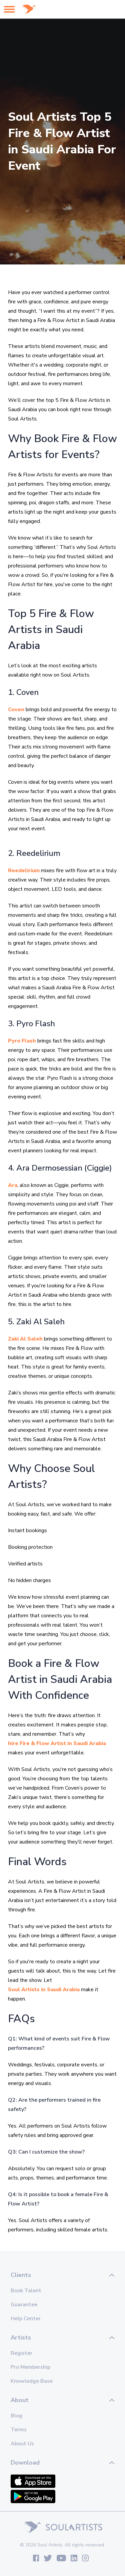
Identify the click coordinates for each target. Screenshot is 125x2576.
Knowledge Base (32, 2381)
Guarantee (24, 2304)
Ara (12, 1185)
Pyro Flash (22, 1041)
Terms (19, 2429)
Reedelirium (24, 870)
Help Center (26, 2318)
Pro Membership (30, 2367)
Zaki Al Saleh (25, 1339)
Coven (16, 709)
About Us (22, 2443)
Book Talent (26, 2290)
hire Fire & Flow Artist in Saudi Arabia (57, 1743)
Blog (16, 2415)
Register (21, 2353)
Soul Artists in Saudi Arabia (44, 1989)
